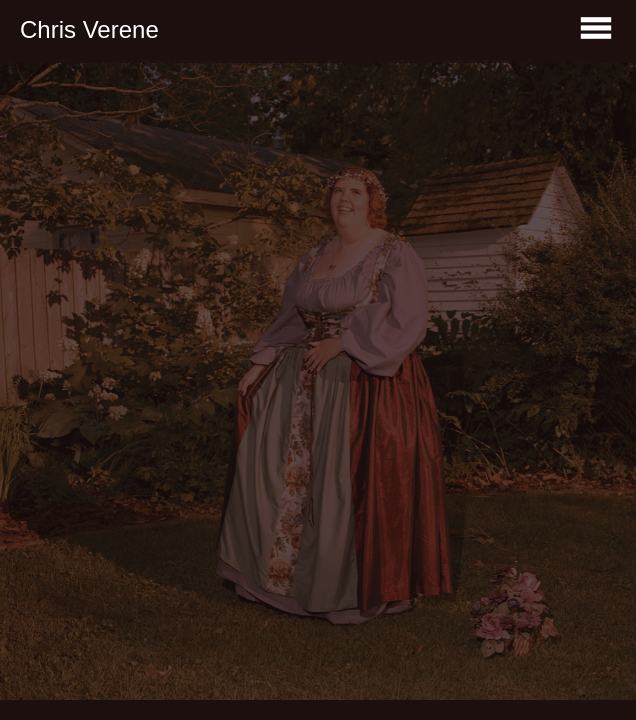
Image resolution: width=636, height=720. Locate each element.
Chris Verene (89, 29)
